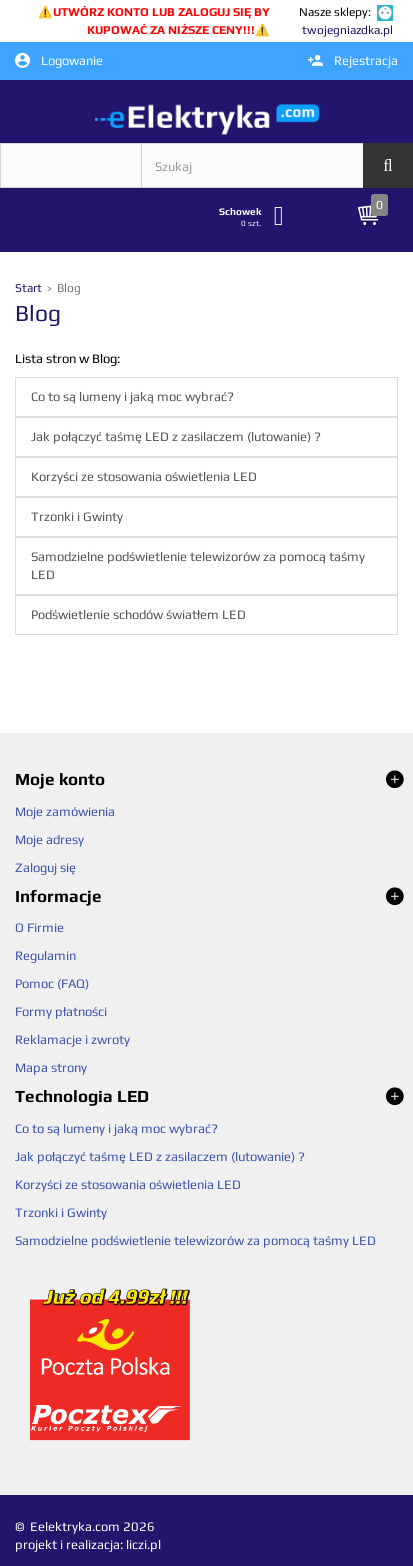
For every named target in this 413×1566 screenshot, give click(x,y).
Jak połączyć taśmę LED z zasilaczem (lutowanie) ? (176, 436)
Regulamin (45, 955)
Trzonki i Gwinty (77, 516)
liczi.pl (143, 1544)
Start (30, 288)
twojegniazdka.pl (347, 30)
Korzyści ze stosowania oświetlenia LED (144, 476)
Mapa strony (51, 1067)
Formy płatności (61, 1011)
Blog (38, 312)
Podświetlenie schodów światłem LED (138, 614)
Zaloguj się (45, 867)
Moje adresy (49, 839)
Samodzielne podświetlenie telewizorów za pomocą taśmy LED (198, 565)
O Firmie (39, 927)
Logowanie (59, 61)
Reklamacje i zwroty (72, 1039)
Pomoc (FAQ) (52, 983)
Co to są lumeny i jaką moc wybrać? (132, 396)
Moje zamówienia (65, 811)
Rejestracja (353, 60)
